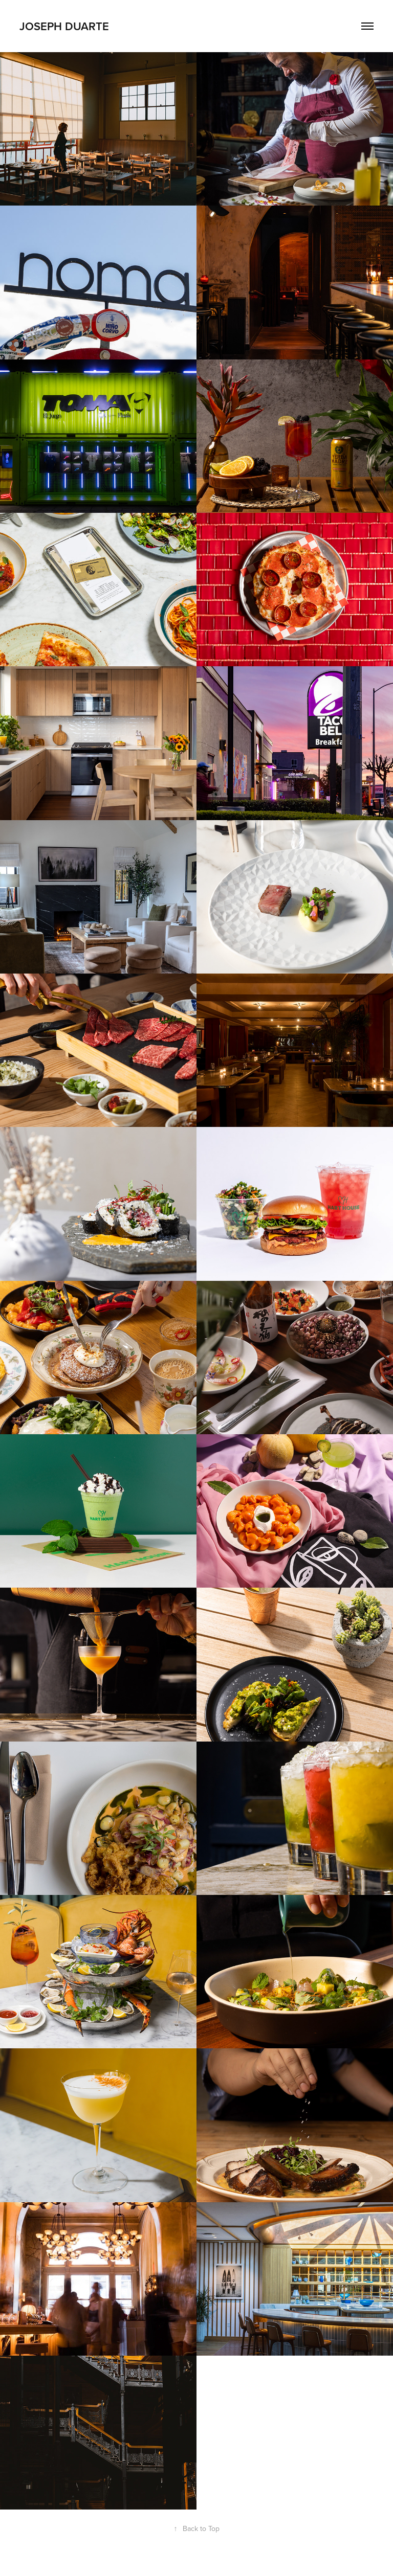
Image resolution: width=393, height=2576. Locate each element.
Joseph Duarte (64, 26)
